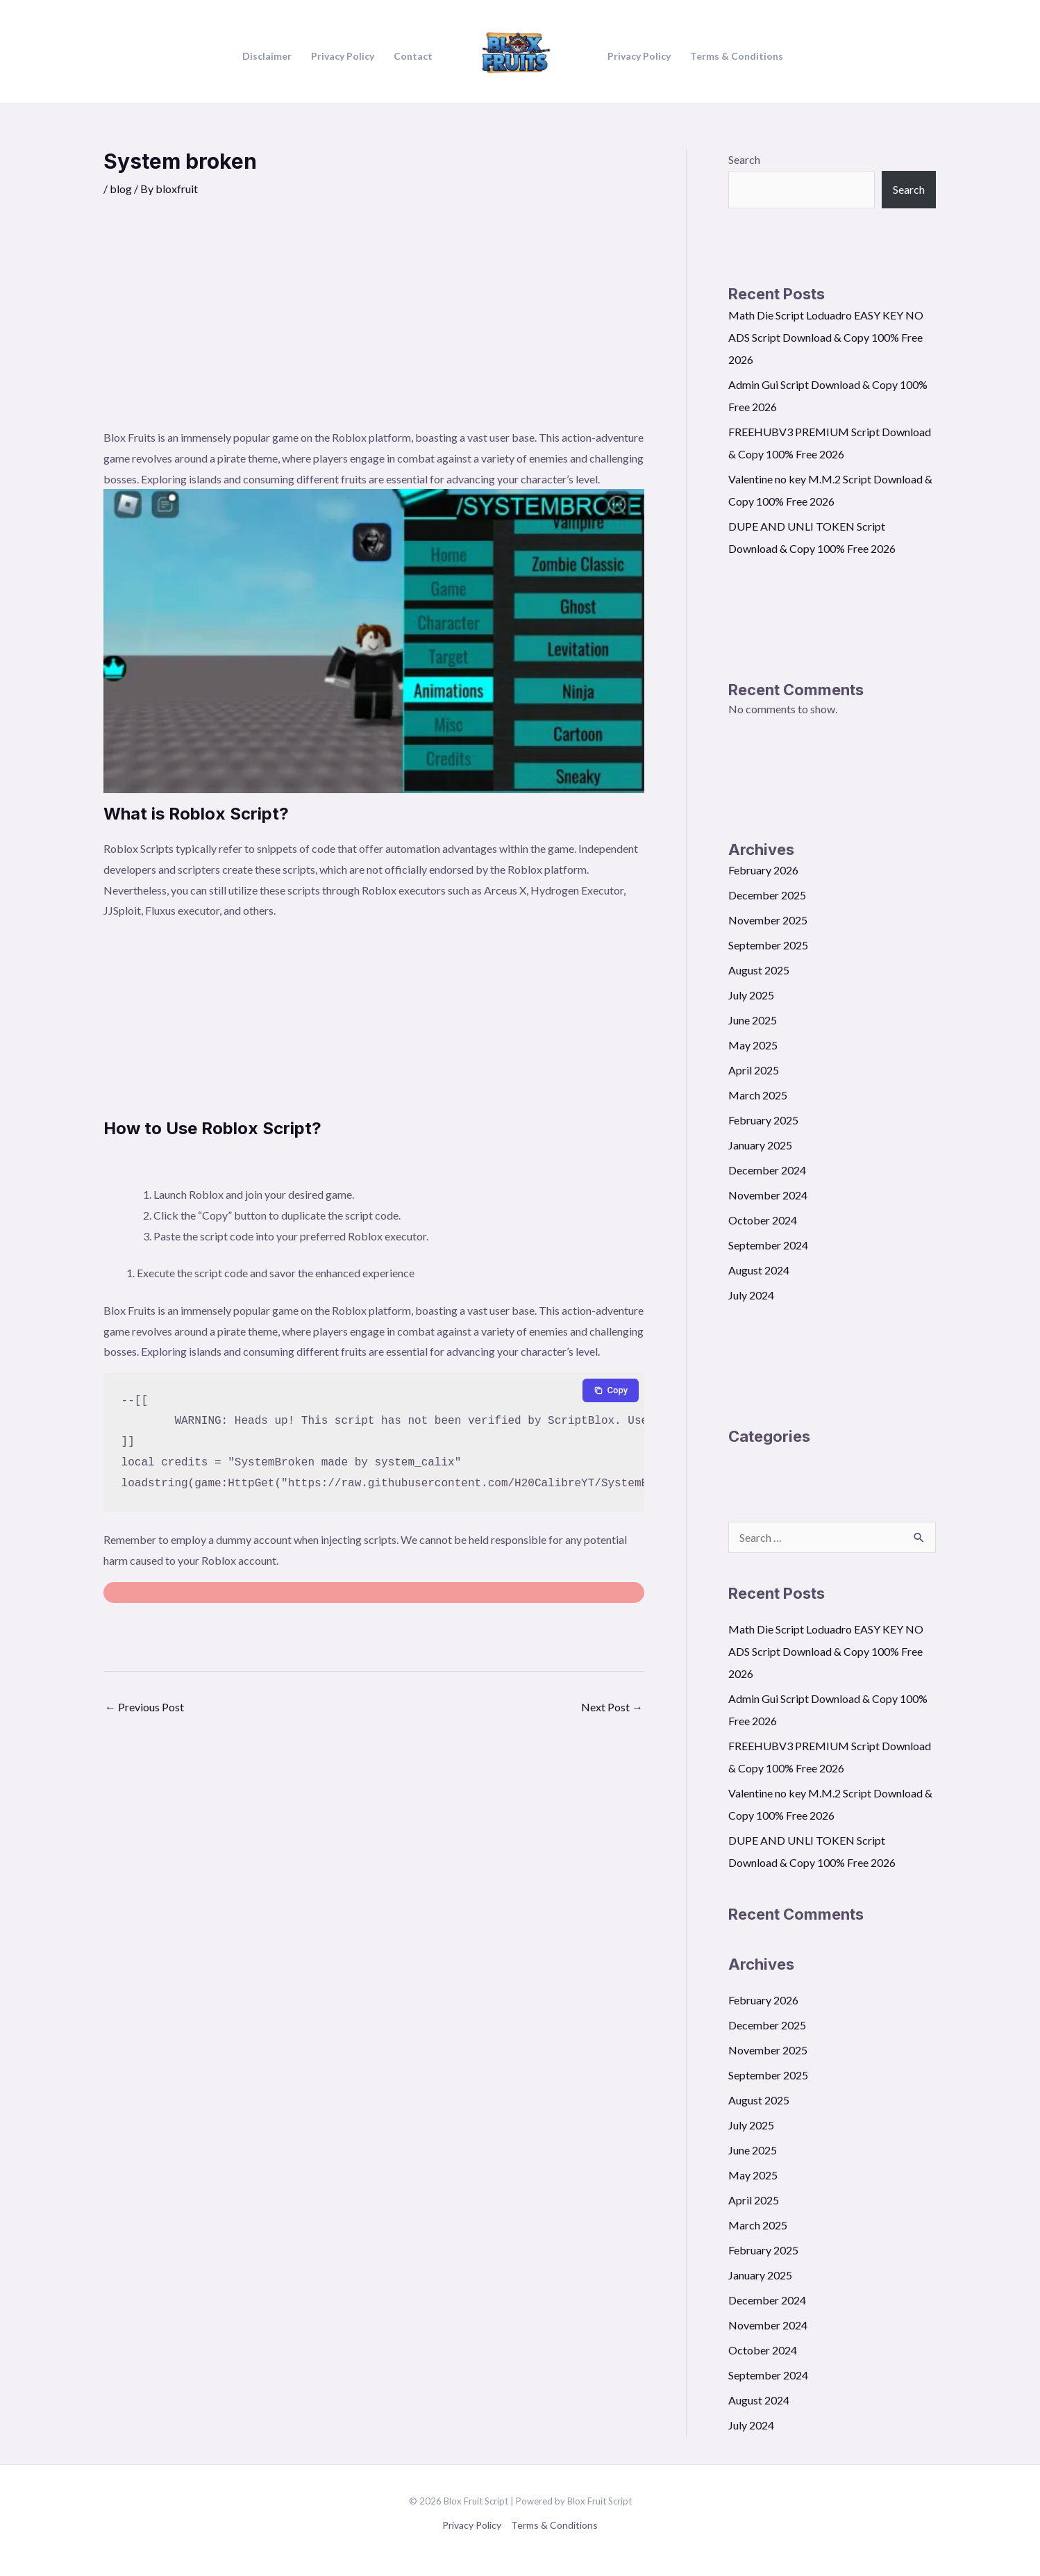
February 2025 (763, 1120)
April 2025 (753, 1070)
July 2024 (751, 1295)
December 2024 (767, 1170)
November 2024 (767, 1195)
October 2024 (762, 1220)
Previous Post (144, 1706)
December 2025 (767, 894)
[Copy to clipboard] (610, 1390)
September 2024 (768, 1245)
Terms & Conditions (554, 2525)
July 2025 (751, 995)
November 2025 (767, 919)
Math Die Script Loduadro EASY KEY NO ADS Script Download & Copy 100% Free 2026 (825, 337)
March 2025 (757, 1095)
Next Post (612, 1706)
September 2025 (768, 945)
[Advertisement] (373, 323)
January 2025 (760, 1145)
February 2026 (763, 869)
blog (121, 188)
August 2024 (758, 1270)
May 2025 (753, 1045)
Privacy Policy (471, 2525)
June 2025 (752, 1020)
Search (744, 159)
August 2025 (758, 970)
